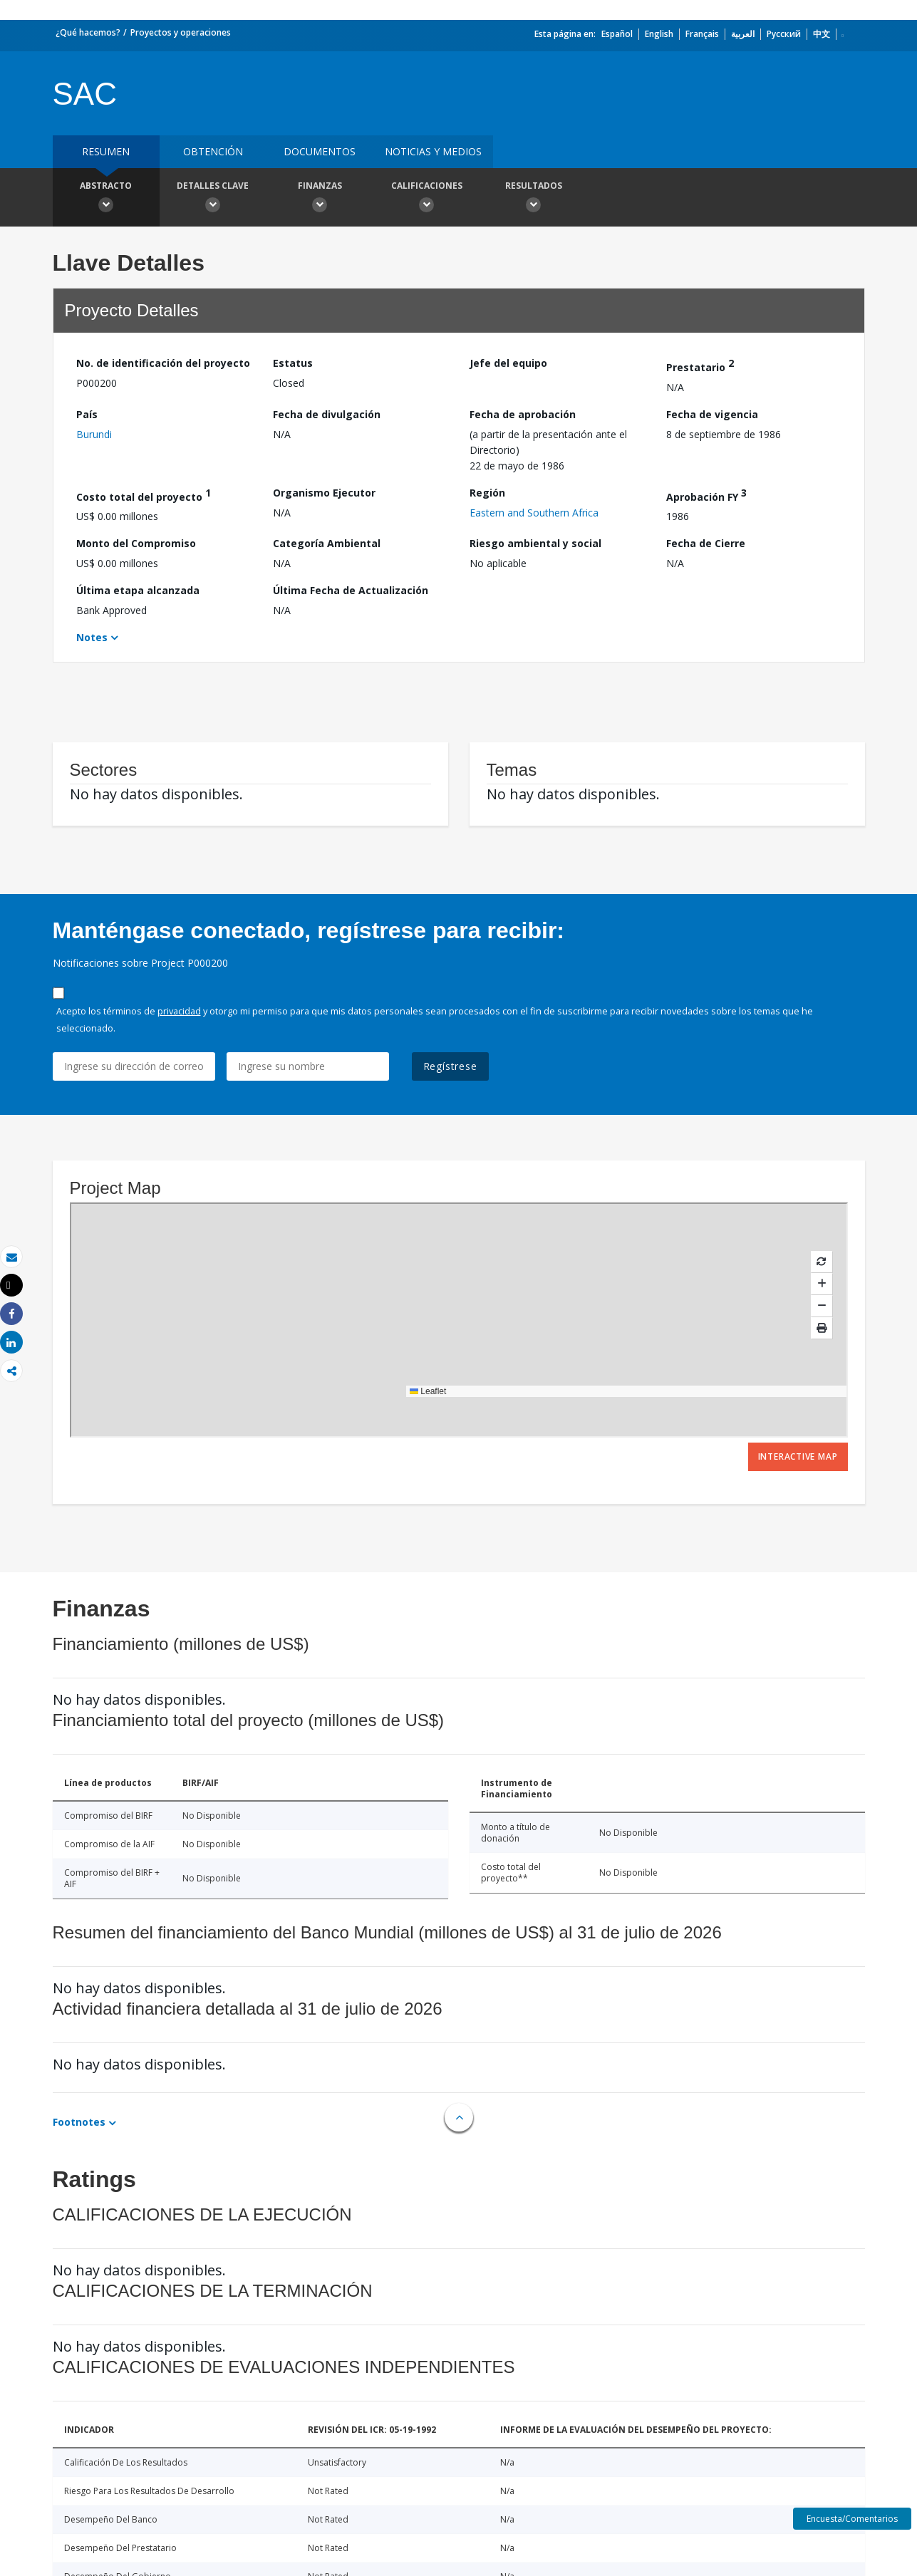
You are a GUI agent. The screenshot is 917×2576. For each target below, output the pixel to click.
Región (487, 492)
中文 (821, 34)
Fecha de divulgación (326, 414)
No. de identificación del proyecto (163, 363)
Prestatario (700, 365)
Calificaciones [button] (427, 199)
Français (702, 34)
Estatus (293, 363)
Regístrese (450, 1066)
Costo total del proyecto (143, 495)
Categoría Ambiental (326, 543)
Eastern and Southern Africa (534, 512)
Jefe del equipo (508, 363)
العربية (743, 34)
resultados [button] (534, 199)
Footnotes (79, 2122)
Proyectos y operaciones (180, 32)
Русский (784, 34)
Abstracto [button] (106, 199)
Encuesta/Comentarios (852, 2519)
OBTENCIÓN (213, 151)
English (659, 34)
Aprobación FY (706, 495)
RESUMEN (106, 151)
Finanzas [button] (320, 199)
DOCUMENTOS (320, 151)
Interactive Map (798, 1456)
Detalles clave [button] (213, 199)
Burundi (94, 434)
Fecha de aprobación (523, 414)
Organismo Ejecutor (324, 492)
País (87, 414)
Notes (92, 637)
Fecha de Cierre (705, 543)
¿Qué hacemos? (88, 32)
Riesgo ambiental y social (535, 543)
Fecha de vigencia (712, 414)
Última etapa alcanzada (138, 590)
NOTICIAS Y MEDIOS (433, 151)
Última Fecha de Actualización (350, 590)
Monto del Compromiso (136, 543)
